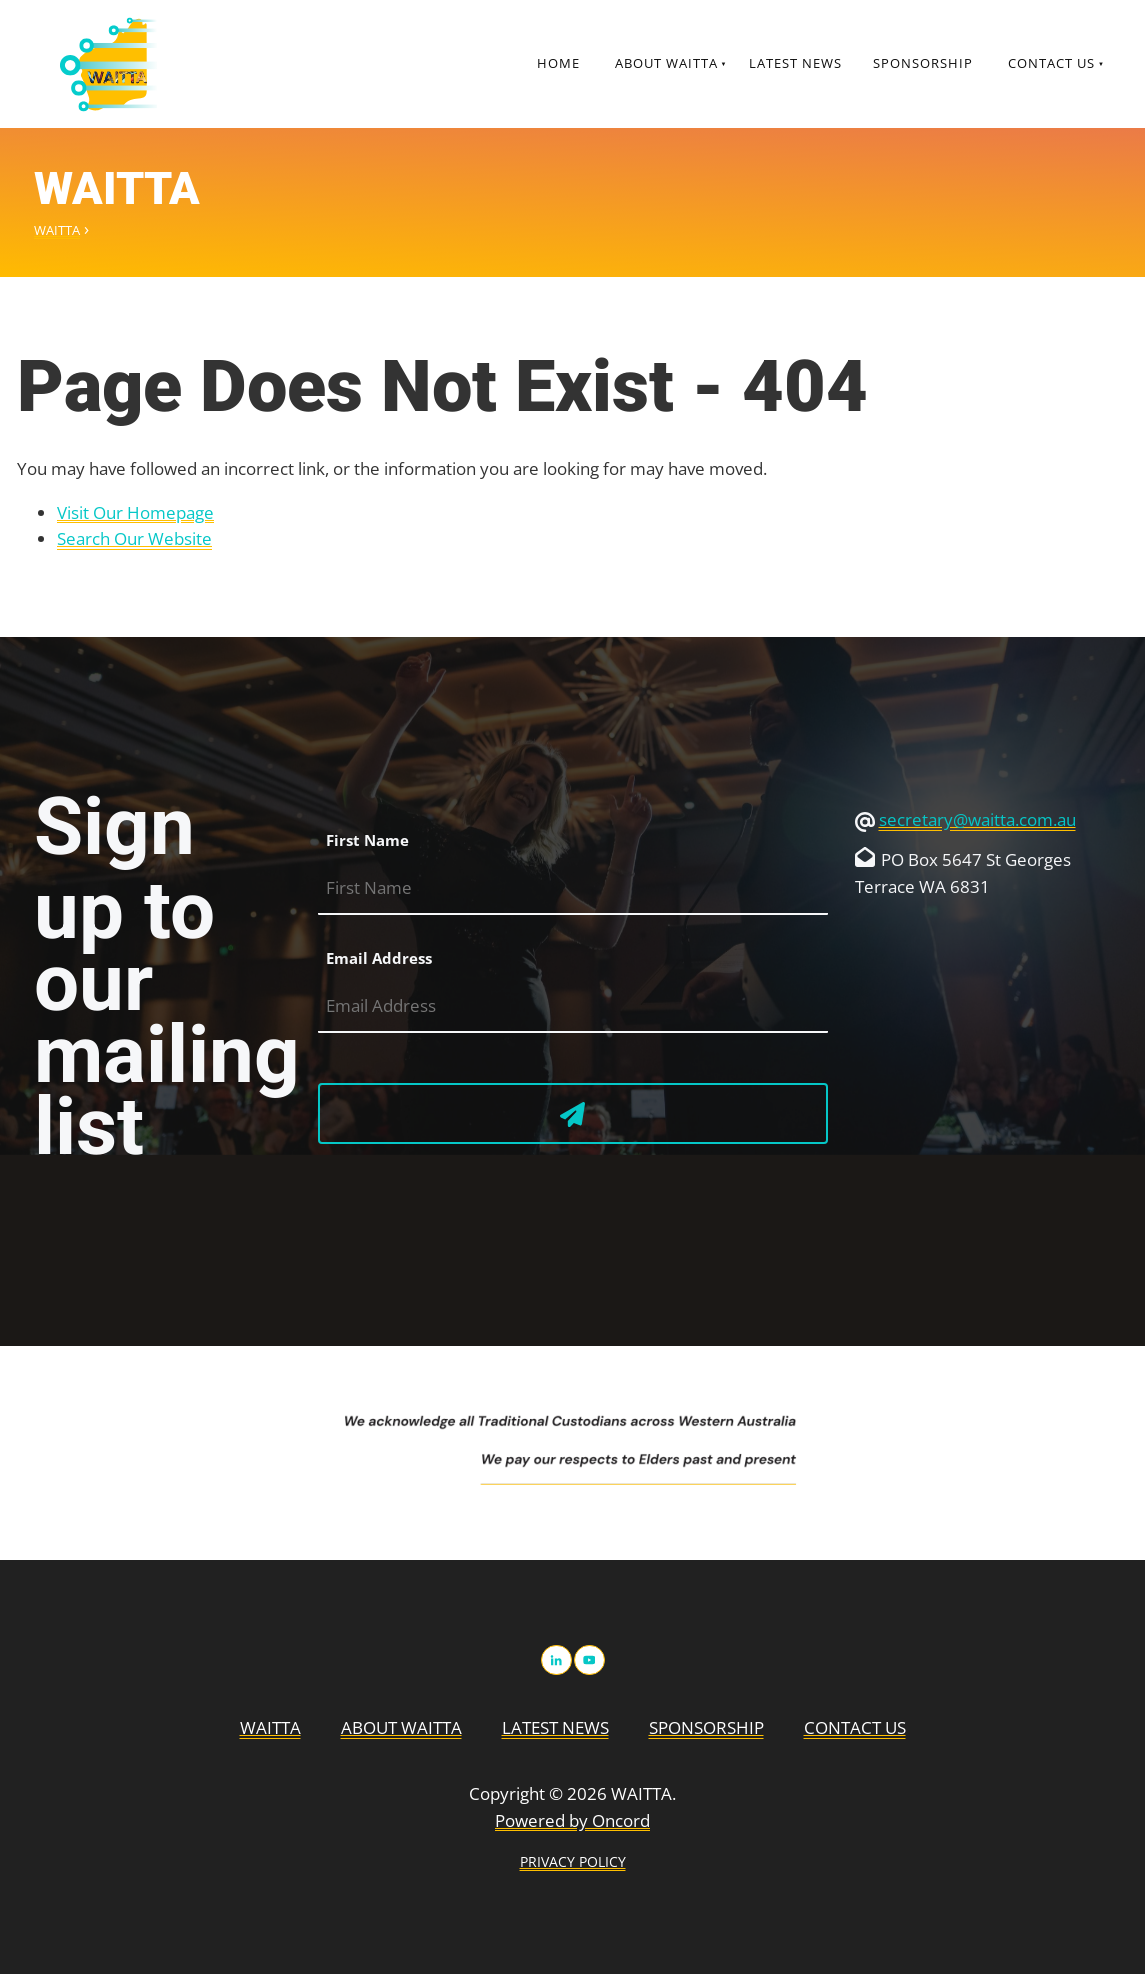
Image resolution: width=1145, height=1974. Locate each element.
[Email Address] (573, 1006)
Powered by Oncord (572, 1820)
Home (558, 63)
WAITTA (57, 230)
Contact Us (1051, 63)
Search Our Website (134, 538)
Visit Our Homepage (135, 512)
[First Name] (573, 888)
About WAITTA (666, 63)
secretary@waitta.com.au (977, 819)
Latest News (795, 63)
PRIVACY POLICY (573, 1861)
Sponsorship (923, 63)
